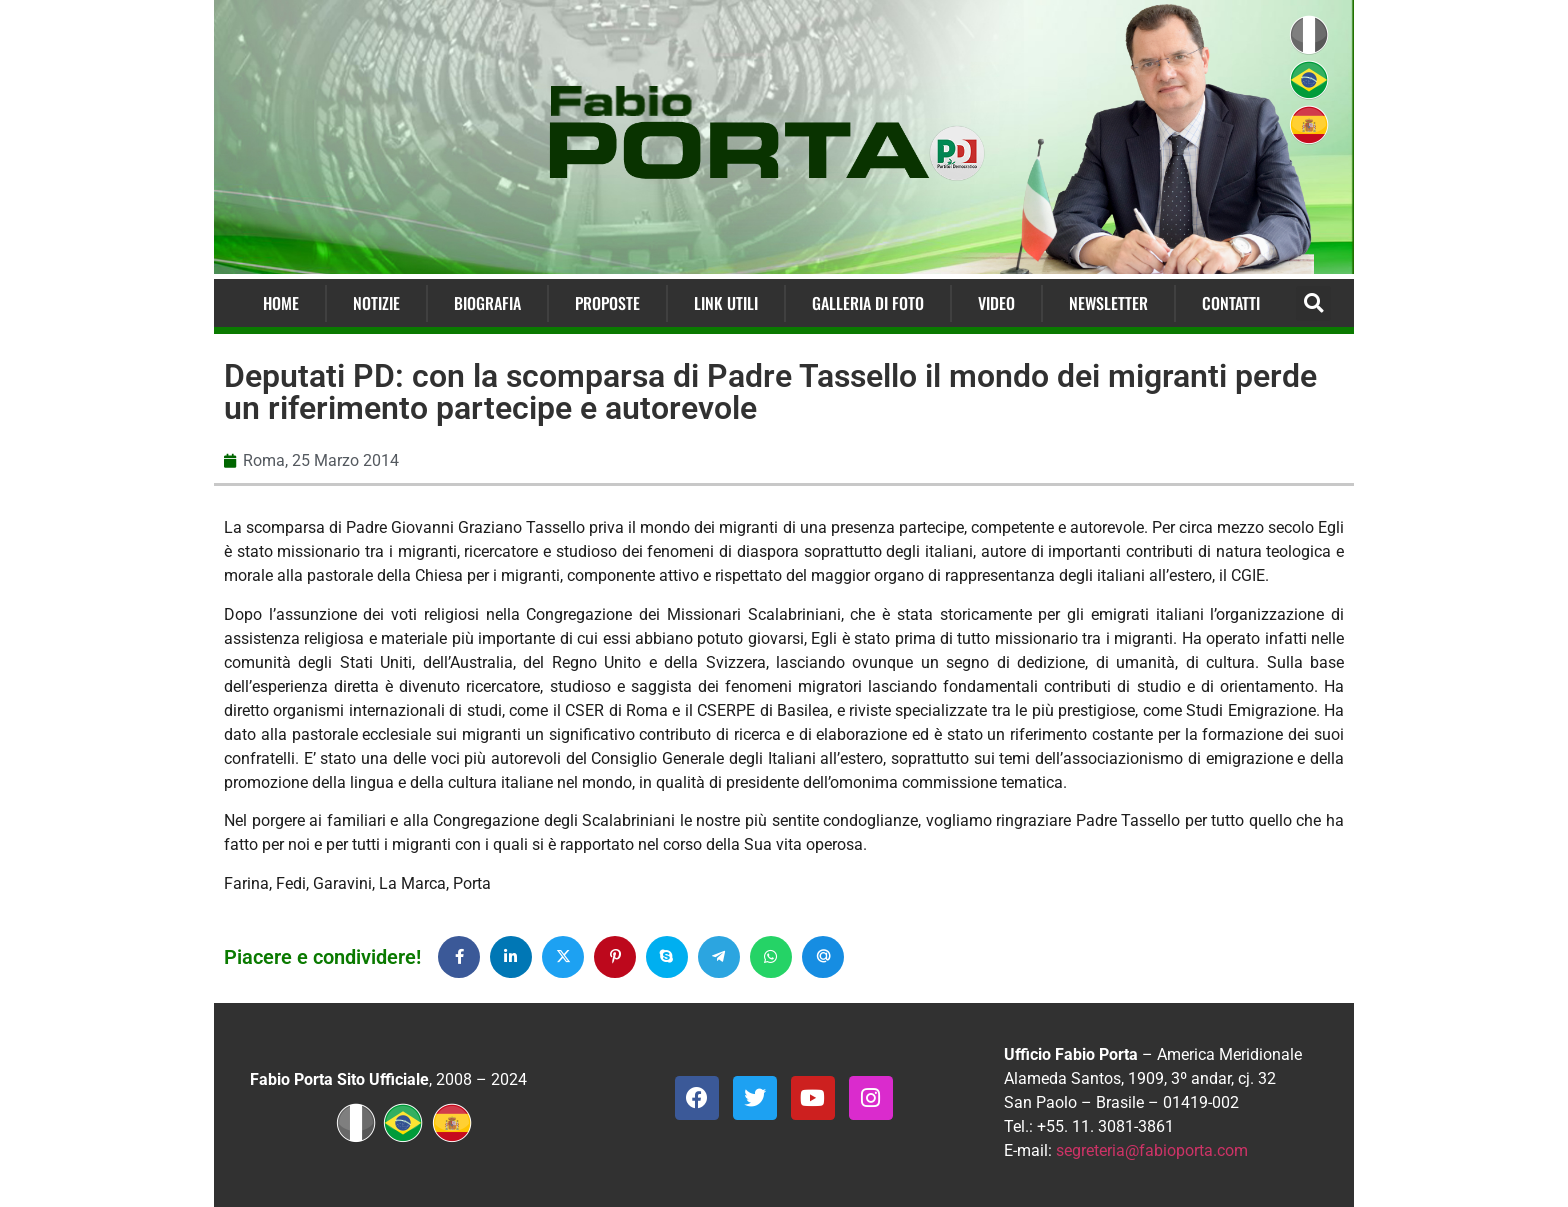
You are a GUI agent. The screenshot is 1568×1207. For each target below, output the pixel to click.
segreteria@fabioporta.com (1152, 1150)
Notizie (376, 303)
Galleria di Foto (868, 303)
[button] (1313, 303)
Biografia (487, 303)
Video (996, 303)
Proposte (607, 303)
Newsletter (1108, 303)
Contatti (1231, 303)
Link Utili (726, 303)
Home (281, 303)
